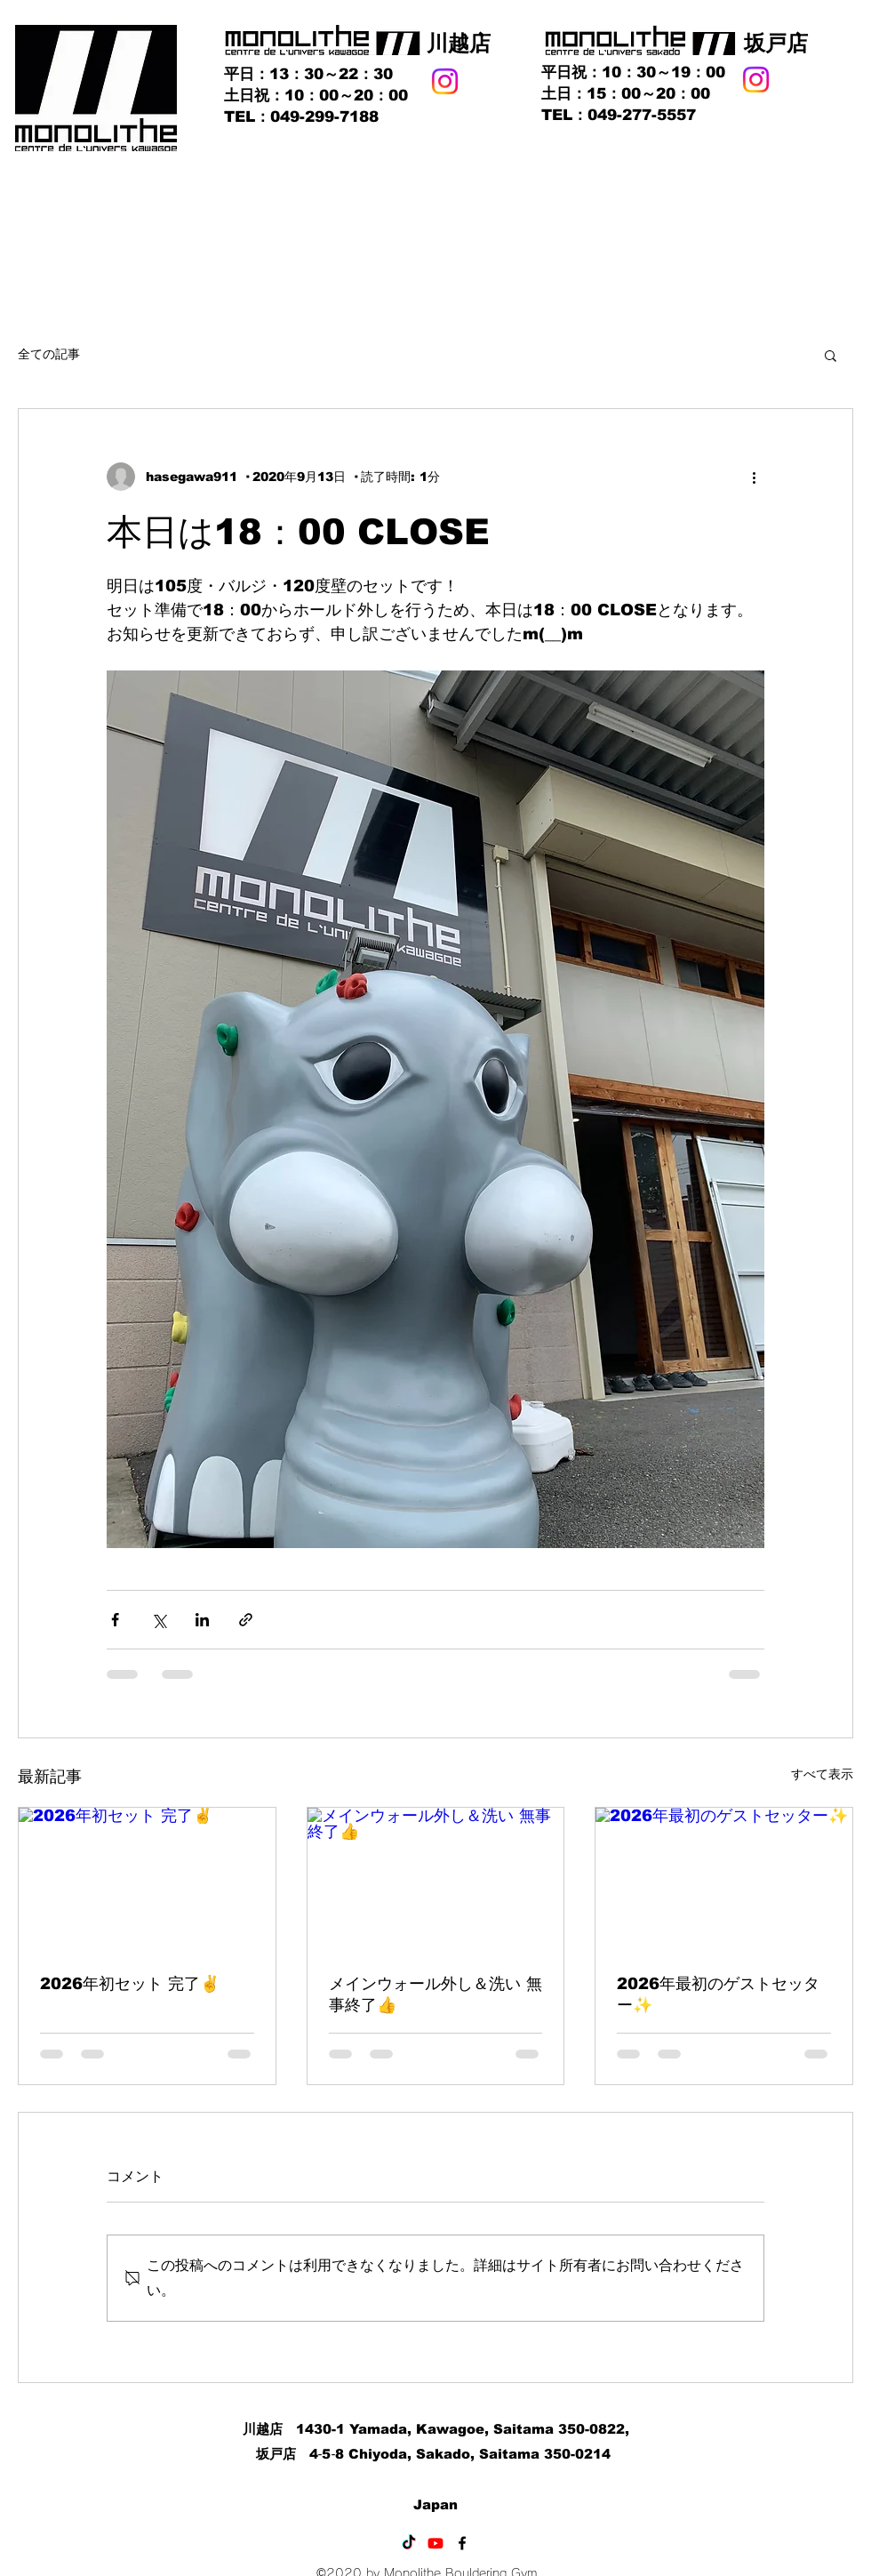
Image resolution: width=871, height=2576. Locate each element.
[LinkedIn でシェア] (202, 1619)
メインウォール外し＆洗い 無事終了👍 (435, 1994)
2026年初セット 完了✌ (130, 1984)
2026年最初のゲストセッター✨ (718, 1994)
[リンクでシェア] (245, 1619)
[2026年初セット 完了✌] (147, 1880)
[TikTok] (409, 2543)
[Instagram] (445, 81)
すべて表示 (822, 1774)
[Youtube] (435, 2543)
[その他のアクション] (753, 476)
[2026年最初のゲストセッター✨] (723, 1880)
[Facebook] (462, 2543)
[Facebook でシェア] (115, 1619)
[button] (830, 355)
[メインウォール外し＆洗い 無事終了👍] (436, 1880)
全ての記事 (49, 354)
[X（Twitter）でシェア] (158, 1619)
